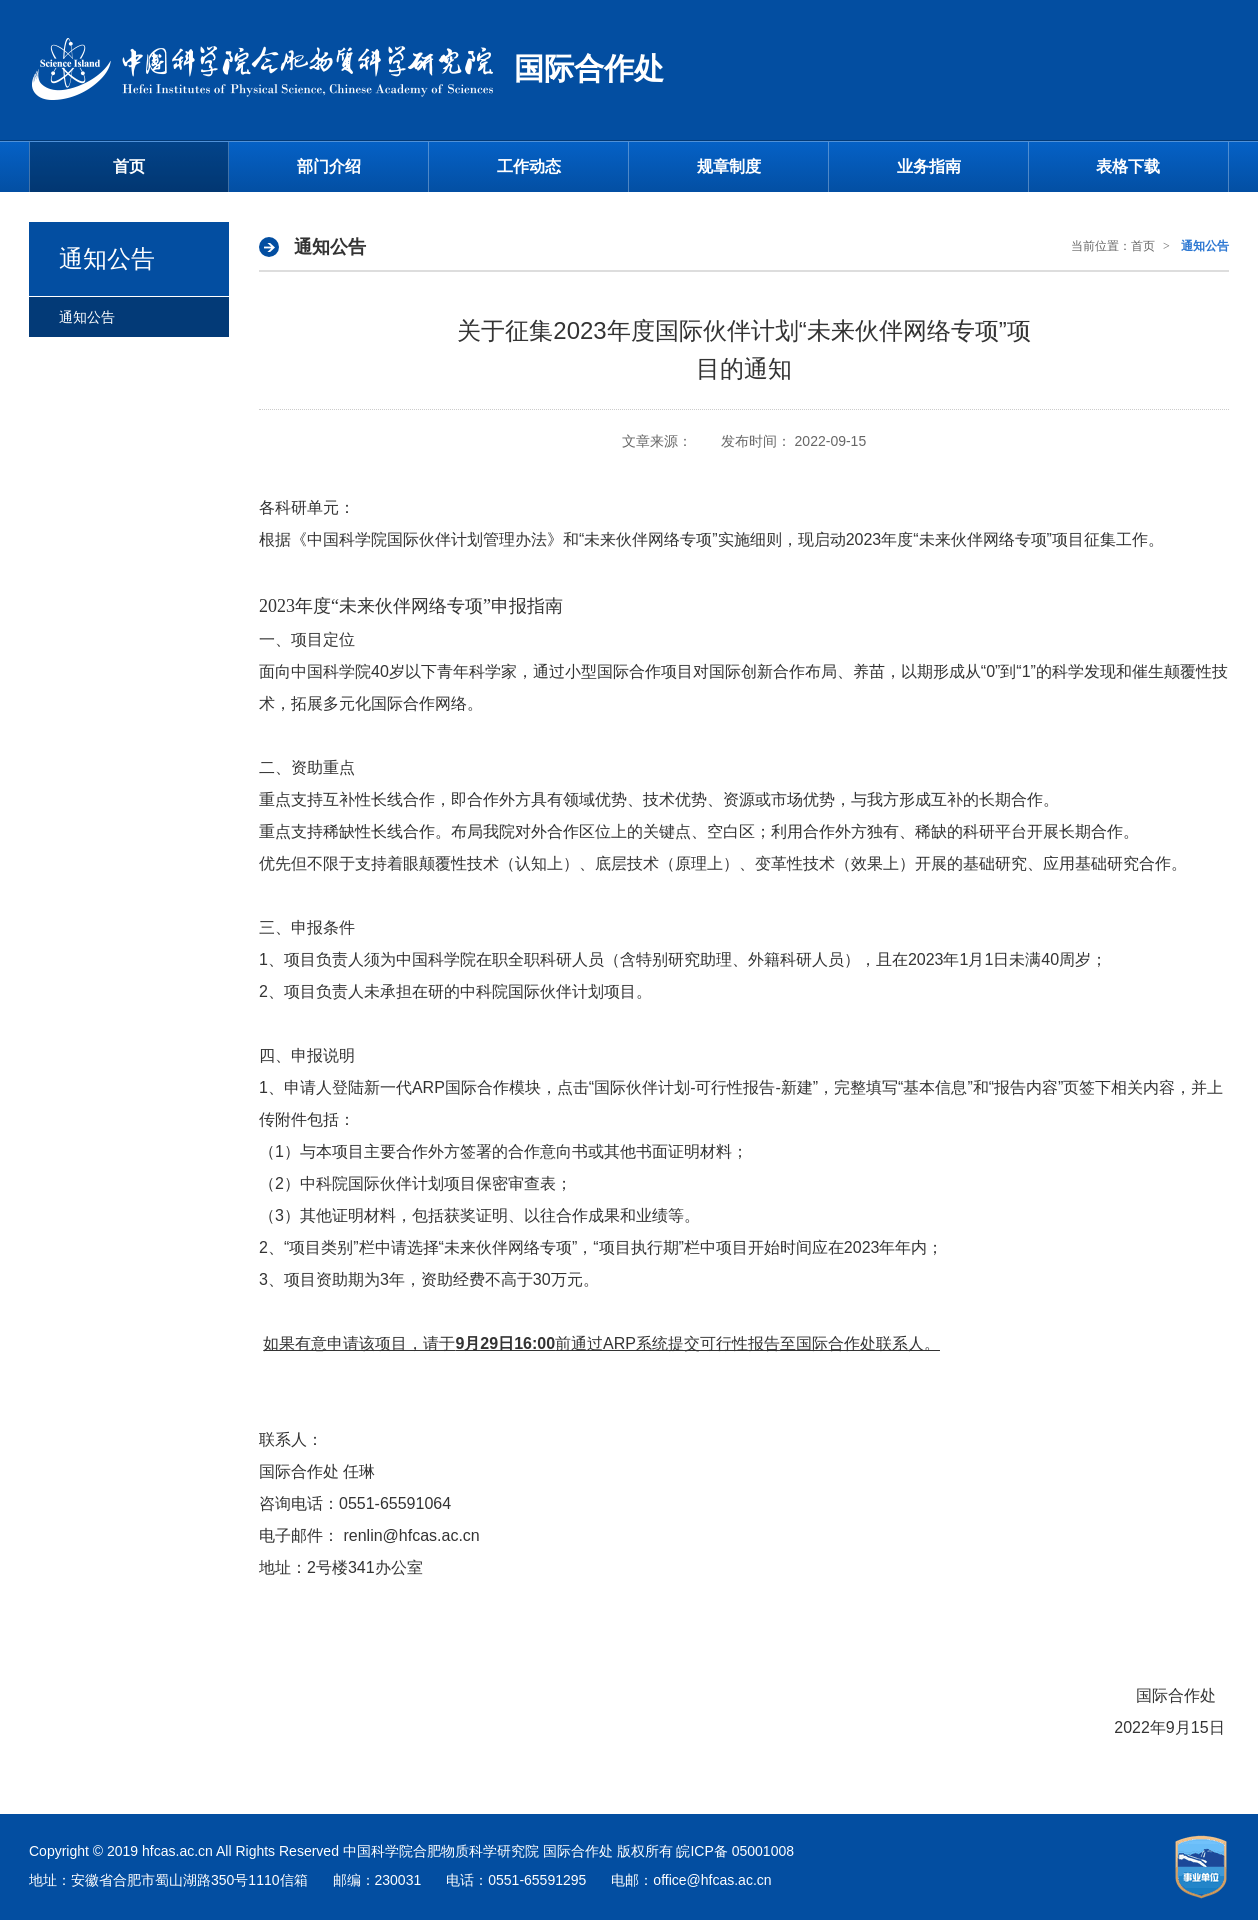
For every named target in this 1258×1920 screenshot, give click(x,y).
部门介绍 (329, 166)
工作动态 (529, 166)
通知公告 (87, 317)
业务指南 (929, 166)
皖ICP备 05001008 (735, 1851)
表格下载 (1128, 166)
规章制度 (729, 166)
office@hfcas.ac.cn (712, 1880)
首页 (129, 166)
